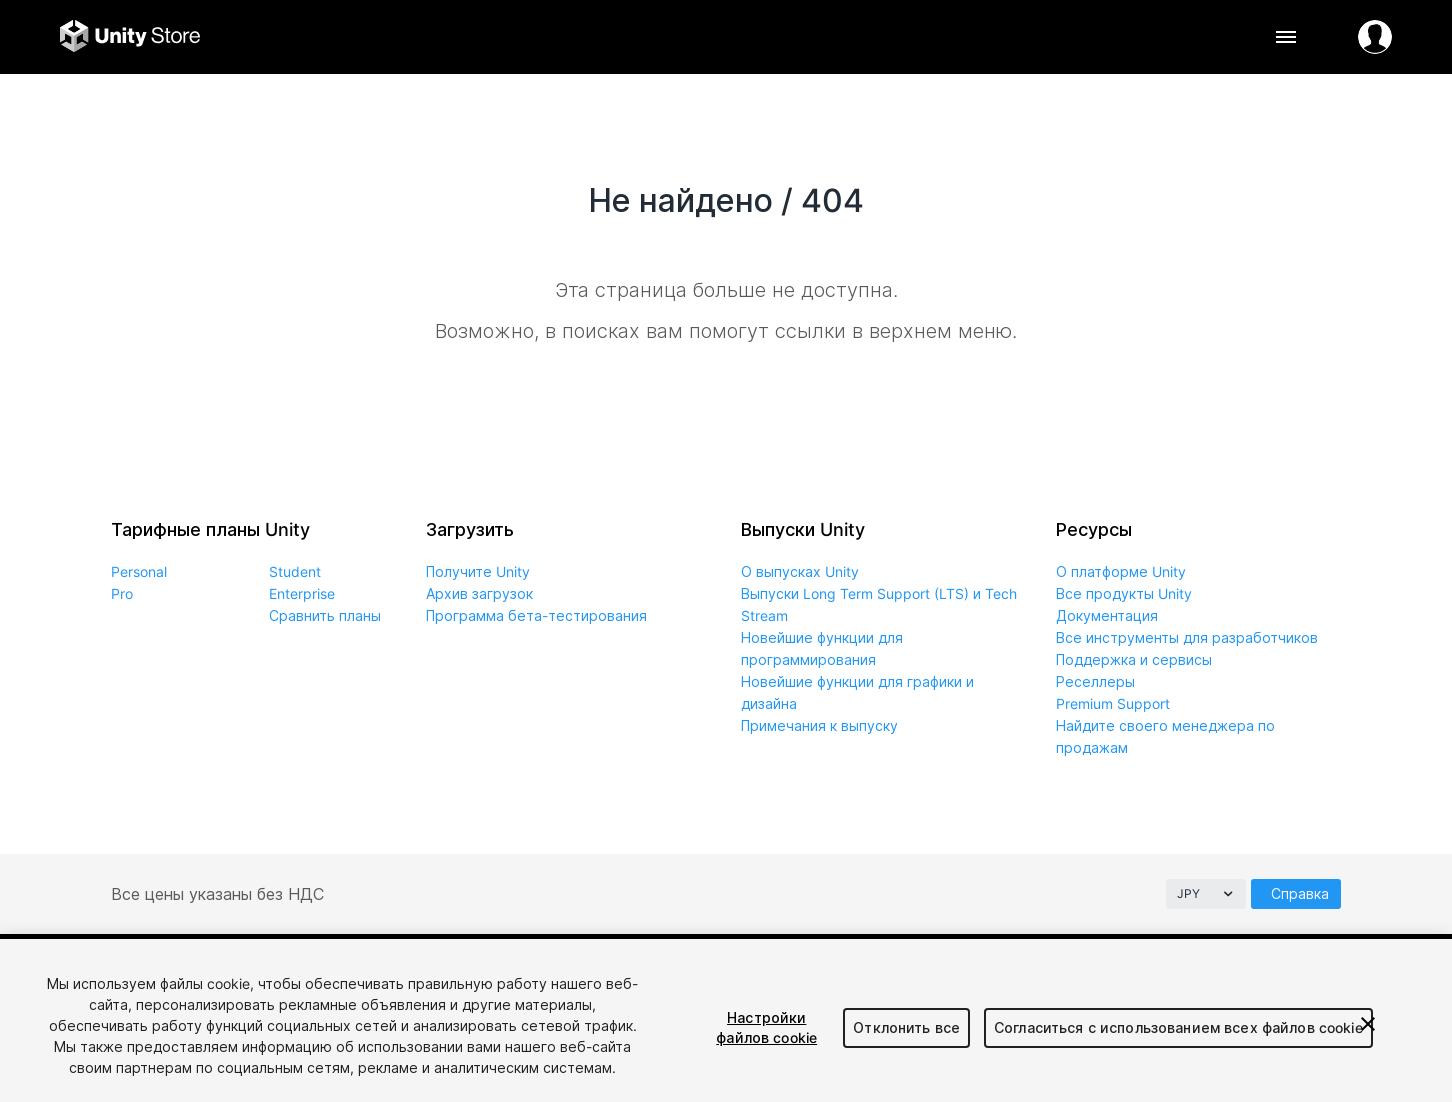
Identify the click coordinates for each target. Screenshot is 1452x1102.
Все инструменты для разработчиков (1187, 637)
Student (295, 571)
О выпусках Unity (800, 571)
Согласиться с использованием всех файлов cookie (1178, 1027)
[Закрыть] (1368, 1024)
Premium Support (1113, 703)
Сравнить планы (325, 615)
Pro (122, 593)
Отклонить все (906, 1027)
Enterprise (302, 593)
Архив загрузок (479, 593)
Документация (1107, 615)
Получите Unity (478, 571)
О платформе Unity (1121, 571)
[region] (726, 1020)
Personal (139, 571)
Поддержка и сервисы (1134, 659)
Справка (1300, 893)
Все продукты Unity (1124, 593)
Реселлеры (1095, 681)
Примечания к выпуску (819, 725)
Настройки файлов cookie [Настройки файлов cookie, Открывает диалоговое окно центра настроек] (766, 1027)
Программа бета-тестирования (536, 615)
